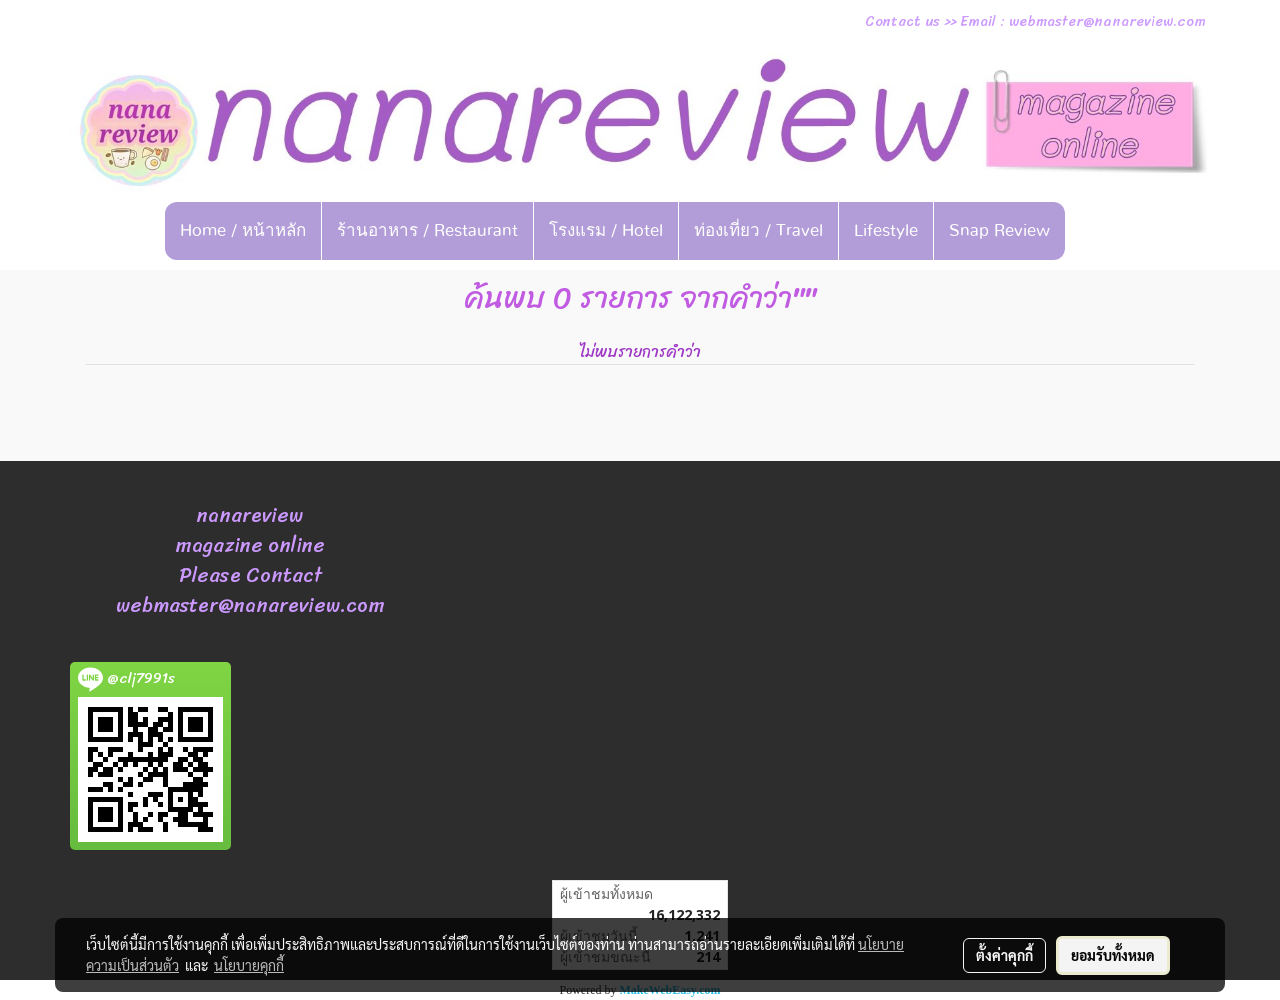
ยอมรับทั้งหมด (1113, 955)
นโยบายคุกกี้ (249, 965)
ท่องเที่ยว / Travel (758, 230)
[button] (1096, 231)
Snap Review (999, 230)
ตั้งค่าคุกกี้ (1004, 955)
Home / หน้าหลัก (243, 230)
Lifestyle (886, 230)
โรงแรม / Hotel (606, 230)
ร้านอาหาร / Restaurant (427, 230)
